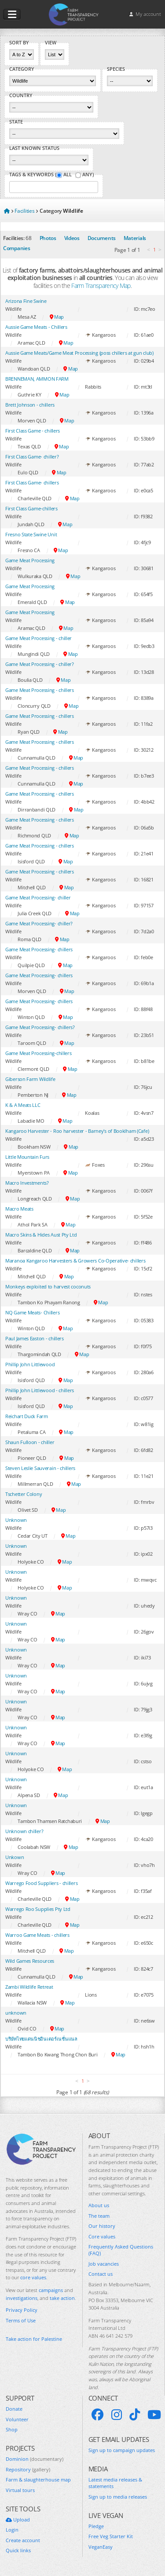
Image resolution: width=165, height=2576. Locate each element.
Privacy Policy (21, 2310)
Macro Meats (19, 1208)
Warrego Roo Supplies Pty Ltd (37, 1909)
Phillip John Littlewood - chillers (39, 1390)
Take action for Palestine (34, 2339)
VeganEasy (100, 2546)
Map (57, 316)
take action (62, 2298)
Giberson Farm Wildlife (30, 1079)
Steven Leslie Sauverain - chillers (40, 1468)
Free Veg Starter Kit (110, 2536)
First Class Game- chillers (32, 482)
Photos (48, 237)
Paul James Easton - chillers (34, 1338)
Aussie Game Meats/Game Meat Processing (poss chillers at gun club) (79, 352)
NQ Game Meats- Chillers (32, 1312)
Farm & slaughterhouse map (38, 2479)
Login (12, 2529)
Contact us (100, 2273)
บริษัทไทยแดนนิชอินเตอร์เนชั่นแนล (41, 2038)
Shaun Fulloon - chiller (29, 1442)
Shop (12, 2429)
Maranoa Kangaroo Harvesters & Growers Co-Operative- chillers (75, 1260)
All (67, 174)
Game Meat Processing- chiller (38, 897)
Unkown (14, 1857)
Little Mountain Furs (27, 1156)
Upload (18, 2519)
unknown (15, 2012)
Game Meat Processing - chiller (38, 638)
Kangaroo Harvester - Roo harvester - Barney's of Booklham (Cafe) (77, 1131)
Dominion (34, 2459)
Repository (28, 2469)
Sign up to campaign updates (121, 2450)
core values (33, 2277)
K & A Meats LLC (22, 1105)
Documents (102, 237)
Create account (23, 2540)
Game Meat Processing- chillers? (40, 1027)
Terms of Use (21, 2320)
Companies (16, 247)
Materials (135, 237)
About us (98, 2205)
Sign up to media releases (117, 2496)
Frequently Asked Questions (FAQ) (120, 2249)
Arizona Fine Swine (26, 301)
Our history (101, 2226)
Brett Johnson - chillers (30, 404)
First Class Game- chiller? (32, 456)
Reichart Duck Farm (26, 1416)
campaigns (51, 2290)
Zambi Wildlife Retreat (29, 1986)
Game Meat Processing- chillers (39, 949)
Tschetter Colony (23, 1494)
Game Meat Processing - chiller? (39, 664)
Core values (101, 2236)
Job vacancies (103, 2263)
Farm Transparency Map (100, 285)
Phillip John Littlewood (30, 1364)
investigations (21, 2298)
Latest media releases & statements (115, 2482)
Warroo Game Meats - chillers (37, 1935)
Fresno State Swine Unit (31, 534)
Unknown (16, 1520)
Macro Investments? (27, 1182)
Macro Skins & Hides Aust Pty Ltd (41, 1234)
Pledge (96, 2526)
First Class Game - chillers (32, 430)
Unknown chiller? (24, 1831)
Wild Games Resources (29, 1960)
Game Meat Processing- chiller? (39, 923)
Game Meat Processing (30, 560)
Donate (14, 2408)
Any (87, 174)
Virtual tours (20, 2490)
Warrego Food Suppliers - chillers (41, 1883)
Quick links (18, 2550)
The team (99, 2215)
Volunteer (17, 2419)
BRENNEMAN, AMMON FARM (37, 378)
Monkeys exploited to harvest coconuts (48, 1286)
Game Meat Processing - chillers (39, 690)
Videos (72, 237)
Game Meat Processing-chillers (38, 1053)
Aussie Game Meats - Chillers (36, 327)
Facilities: (14, 237)
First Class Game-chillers (31, 508)
